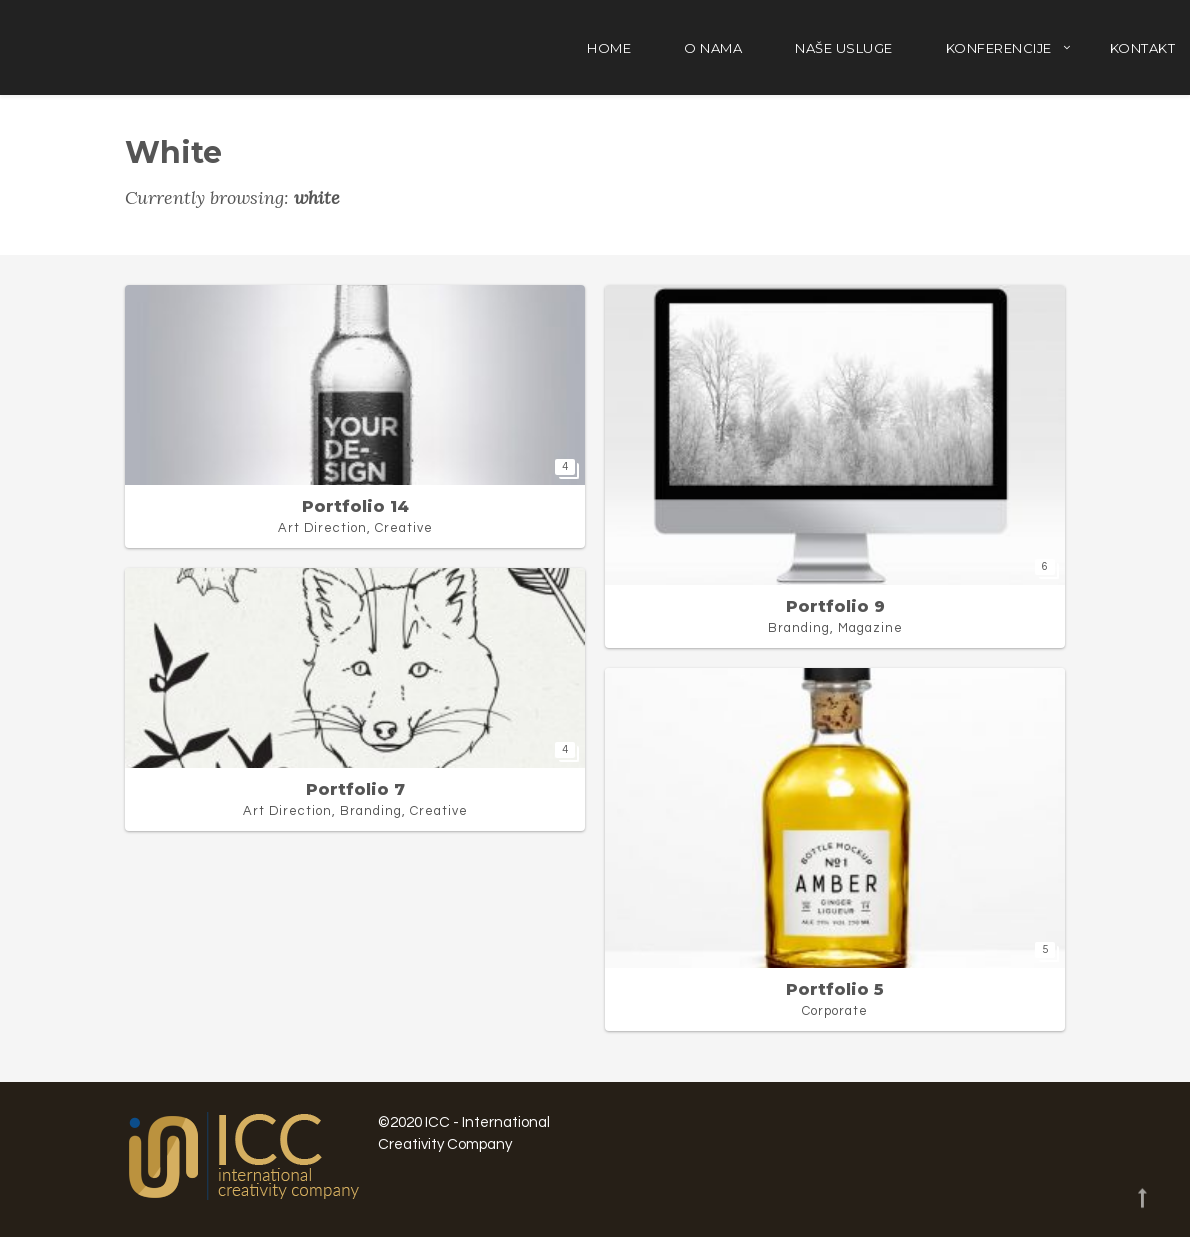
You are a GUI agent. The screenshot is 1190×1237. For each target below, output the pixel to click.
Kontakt (1143, 48)
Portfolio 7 (355, 789)
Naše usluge (844, 48)
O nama (713, 48)
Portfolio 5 (835, 989)
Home (609, 48)
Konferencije (999, 48)
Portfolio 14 (355, 506)
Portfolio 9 (835, 606)
